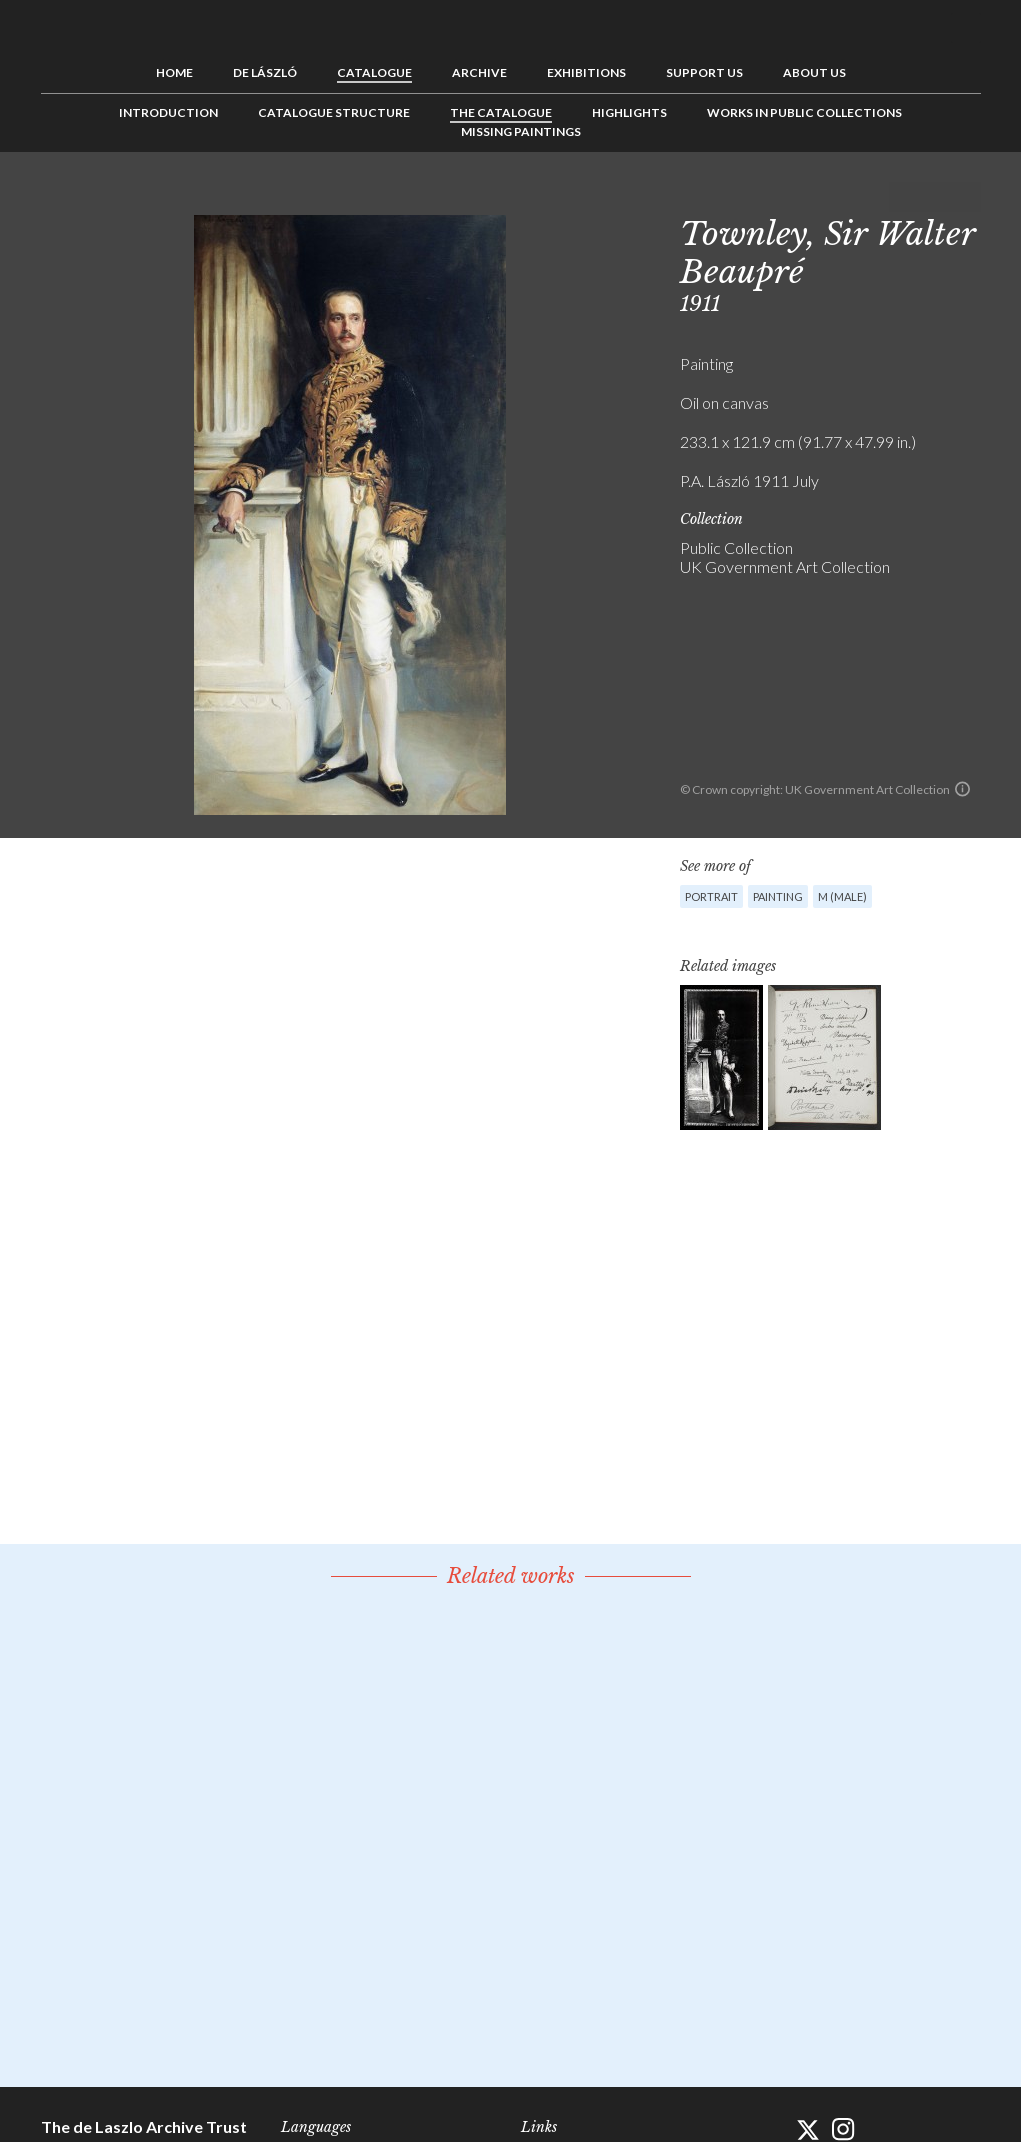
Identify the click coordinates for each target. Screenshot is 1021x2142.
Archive (479, 72)
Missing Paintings (521, 131)
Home (174, 72)
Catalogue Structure (334, 112)
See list (935, 197)
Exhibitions (586, 72)
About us (814, 72)
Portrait (711, 896)
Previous (904, 197)
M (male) (842, 896)
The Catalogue (501, 112)
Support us (704, 72)
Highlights (629, 112)
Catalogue (374, 72)
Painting (778, 896)
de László (265, 72)
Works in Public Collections (804, 112)
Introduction (168, 112)
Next (966, 197)
